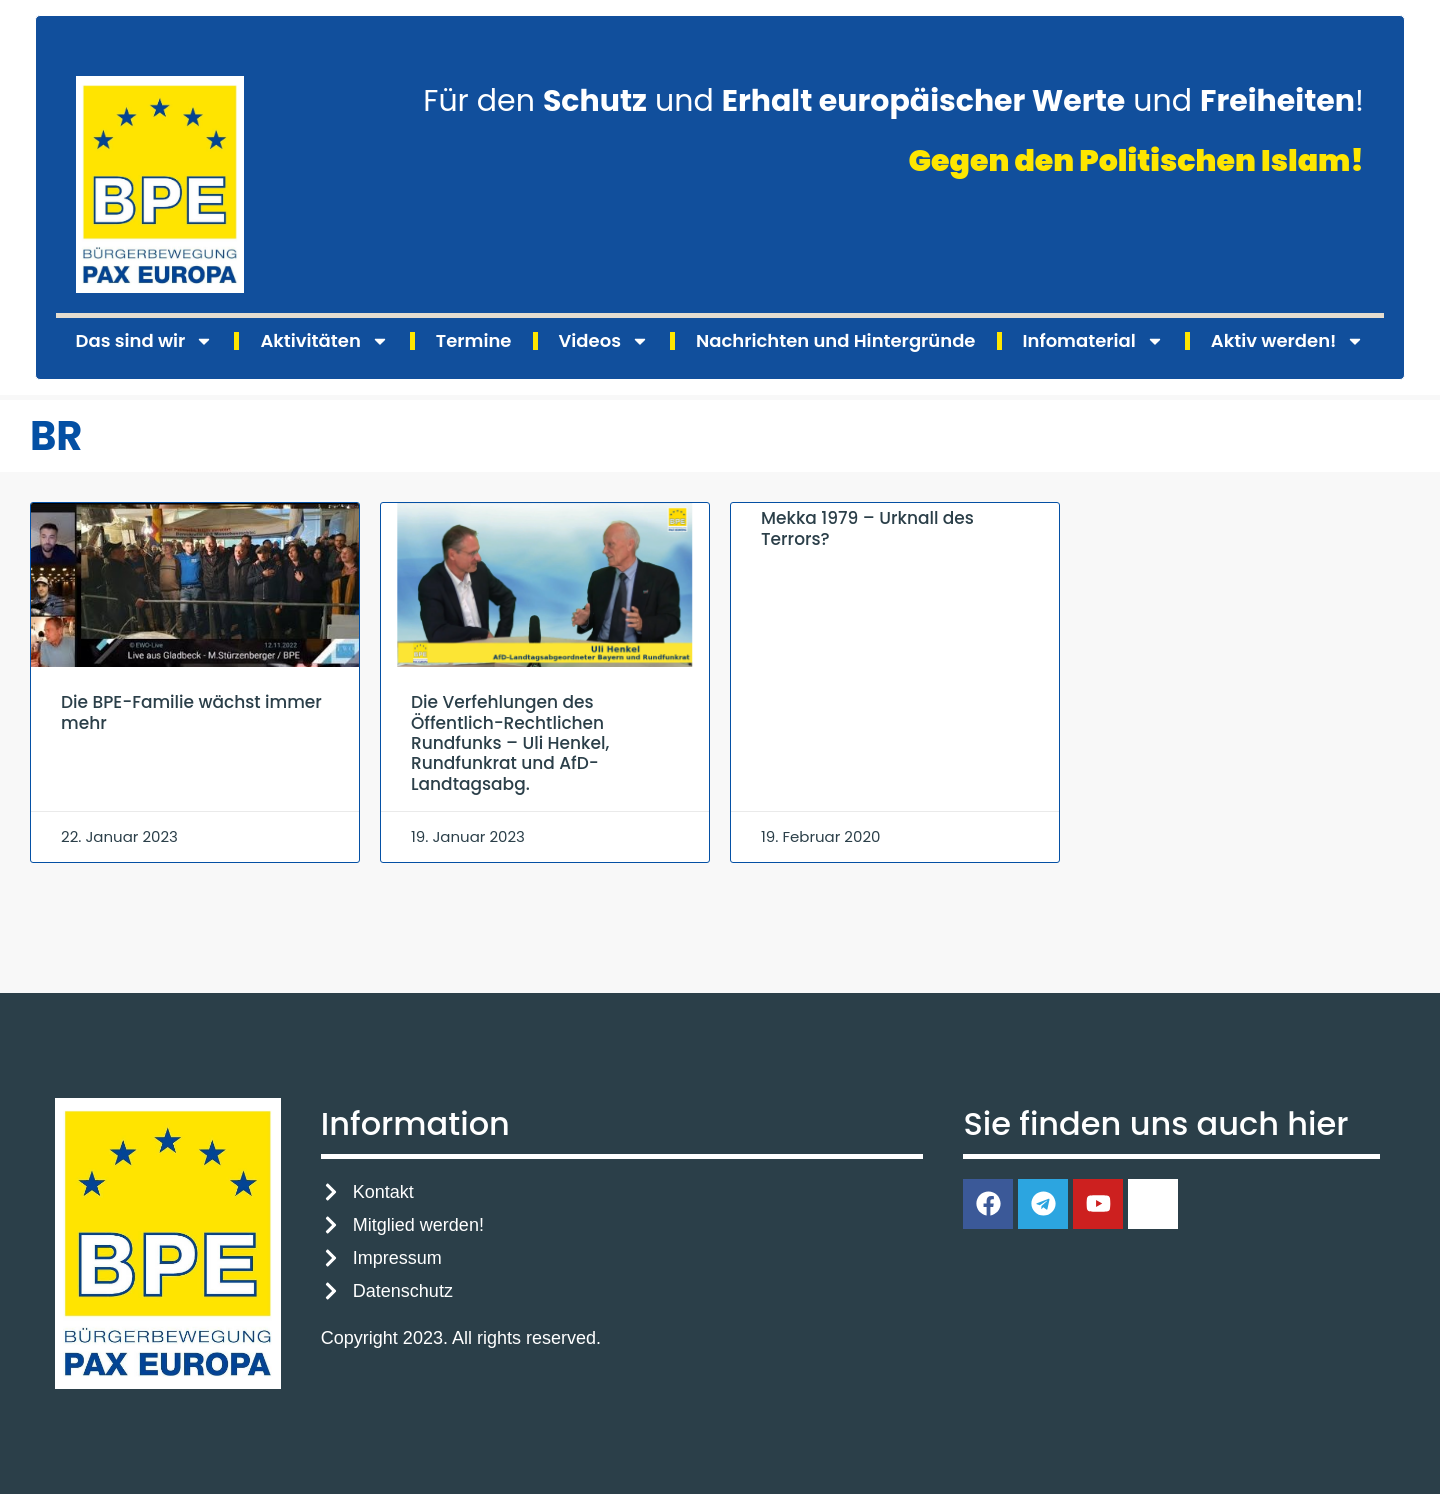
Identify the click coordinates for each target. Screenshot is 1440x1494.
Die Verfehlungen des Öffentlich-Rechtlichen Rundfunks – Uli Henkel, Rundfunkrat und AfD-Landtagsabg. (510, 743)
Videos (604, 341)
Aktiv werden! (1288, 341)
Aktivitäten (324, 341)
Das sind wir (145, 341)
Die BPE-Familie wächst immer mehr (191, 712)
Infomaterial (1093, 341)
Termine (474, 340)
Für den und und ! (893, 101)
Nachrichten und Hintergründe (835, 340)
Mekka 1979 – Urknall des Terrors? (867, 528)
